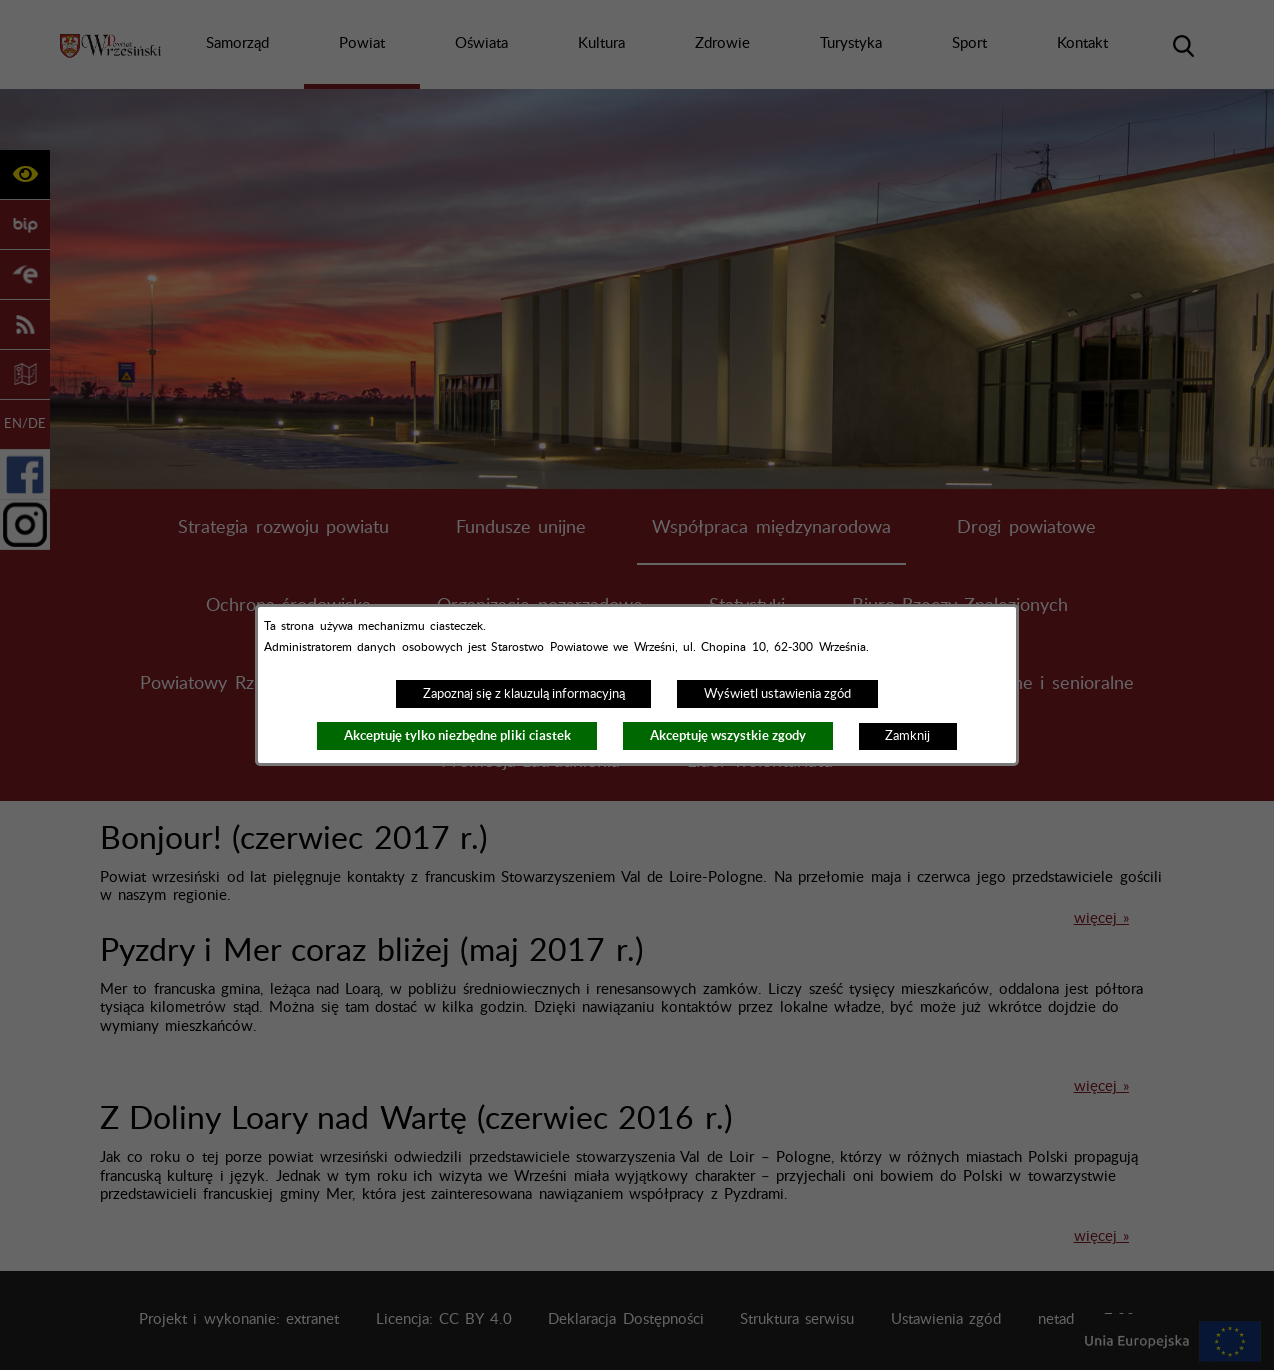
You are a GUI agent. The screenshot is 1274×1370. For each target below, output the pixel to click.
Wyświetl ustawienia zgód (777, 694)
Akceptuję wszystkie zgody (728, 735)
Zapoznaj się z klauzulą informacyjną (524, 694)
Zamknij (907, 736)
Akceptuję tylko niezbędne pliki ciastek (457, 735)
